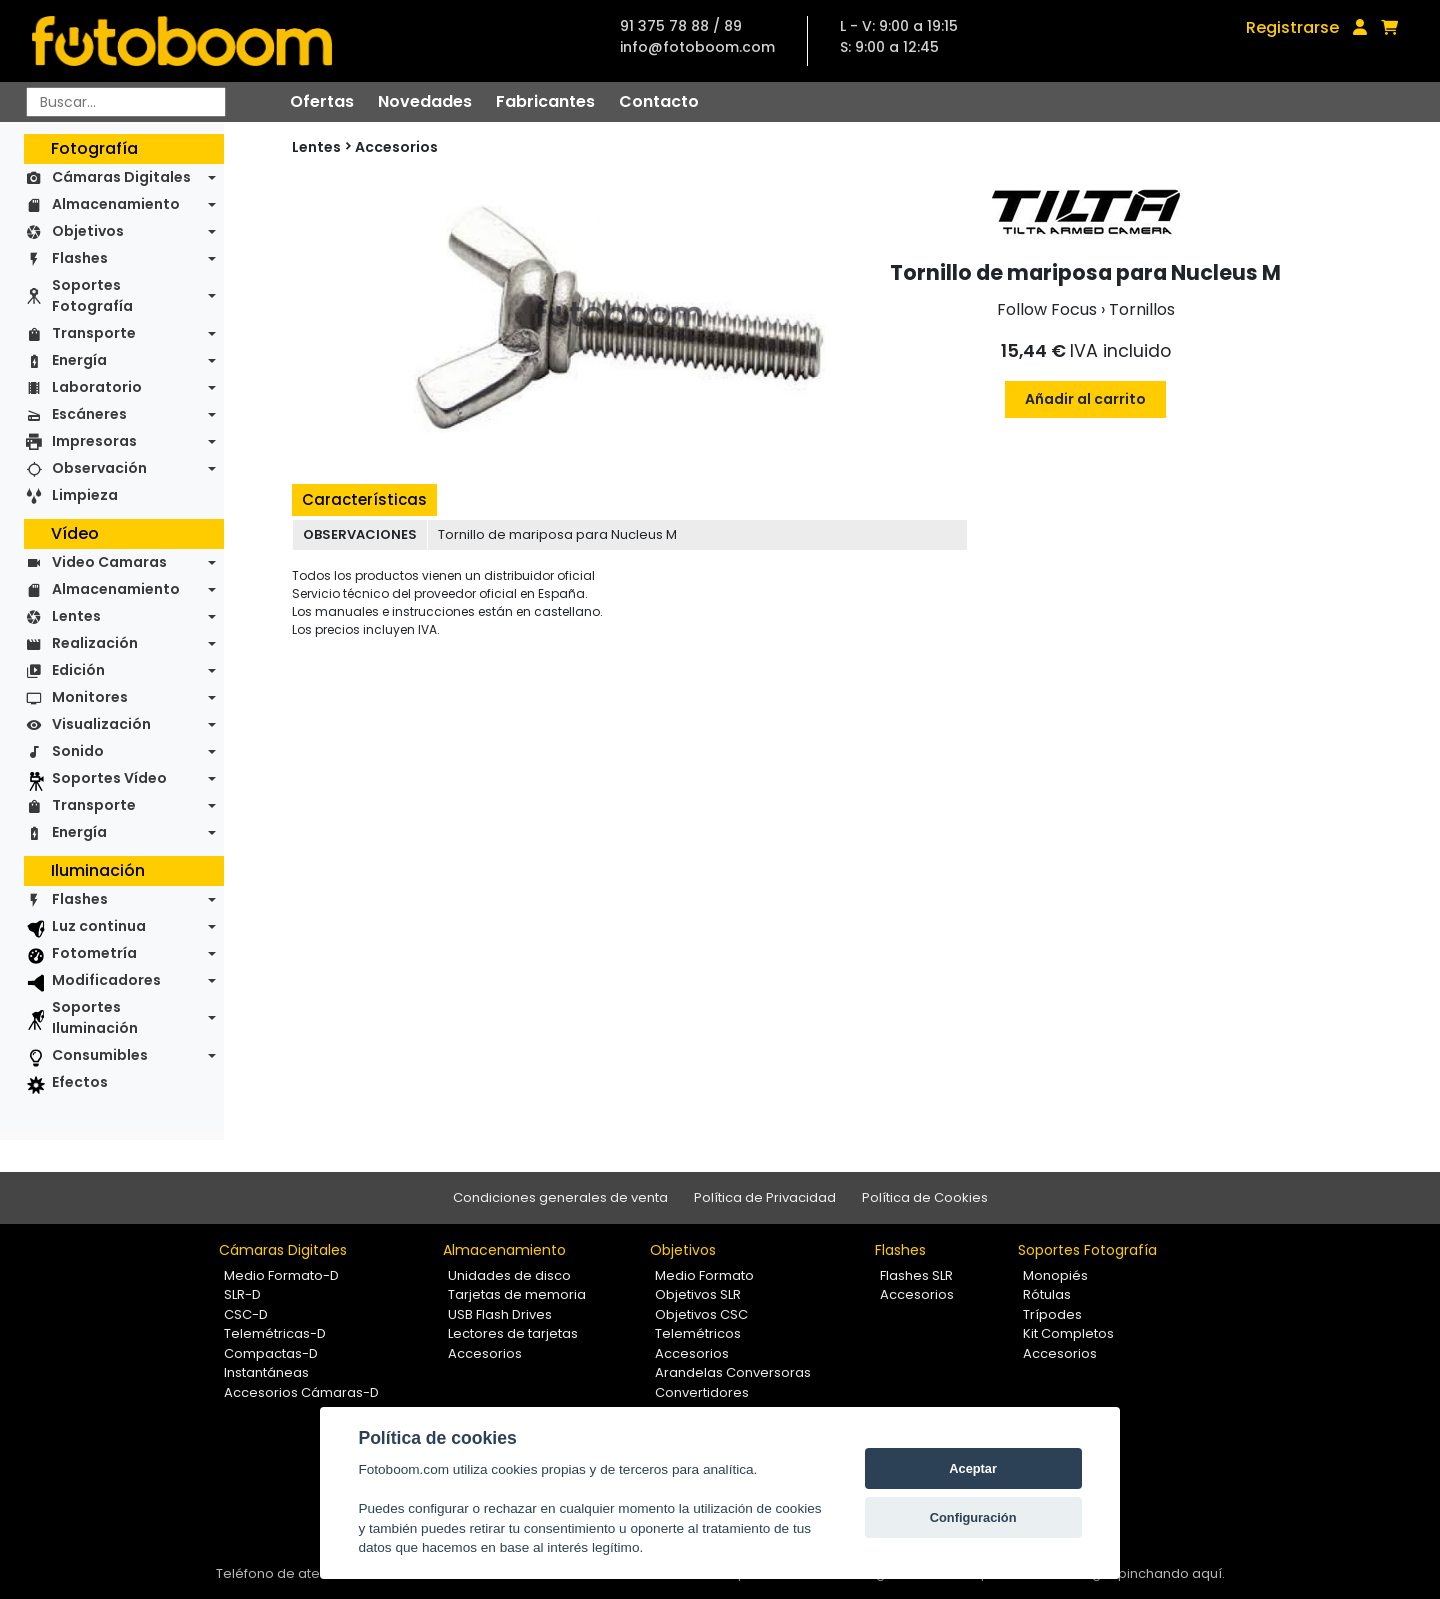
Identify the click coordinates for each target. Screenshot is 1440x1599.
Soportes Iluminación (95, 1017)
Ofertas (322, 101)
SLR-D (242, 1294)
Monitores (90, 697)
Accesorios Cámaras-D (301, 1392)
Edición (78, 670)
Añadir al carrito (1085, 399)
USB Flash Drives (500, 1314)
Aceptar (973, 1468)
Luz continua (99, 926)
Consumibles (100, 1055)
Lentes (76, 616)
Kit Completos (1068, 1333)
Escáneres (89, 414)
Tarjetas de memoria (517, 1294)
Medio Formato (704, 1275)
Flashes (80, 258)
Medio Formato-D (281, 1275)
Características (364, 499)
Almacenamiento (116, 204)
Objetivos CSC (701, 1314)
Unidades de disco (509, 1275)
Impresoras (94, 441)
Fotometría (94, 953)
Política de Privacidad (765, 1197)
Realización (95, 643)
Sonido (78, 751)
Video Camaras (109, 562)
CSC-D (246, 1314)
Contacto (659, 101)
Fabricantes (545, 101)
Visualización (101, 724)
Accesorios (396, 147)
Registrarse (1292, 27)
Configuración (973, 1517)
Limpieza (85, 495)
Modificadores (106, 980)
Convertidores (702, 1392)
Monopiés (1055, 1275)
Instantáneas (266, 1372)
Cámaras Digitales (121, 177)
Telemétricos (698, 1333)
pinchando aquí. (1171, 1573)
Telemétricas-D (275, 1333)
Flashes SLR (916, 1275)
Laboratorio (97, 387)
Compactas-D (271, 1353)
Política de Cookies (925, 1197)
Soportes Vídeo (109, 778)
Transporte (94, 333)
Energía (79, 360)
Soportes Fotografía (92, 295)
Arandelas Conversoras (733, 1372)
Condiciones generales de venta (560, 1197)
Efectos (80, 1082)
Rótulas (1047, 1294)
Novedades (425, 101)
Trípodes (1052, 1314)
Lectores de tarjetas (513, 1333)
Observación (99, 468)
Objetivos (88, 231)
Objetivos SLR (698, 1294)
